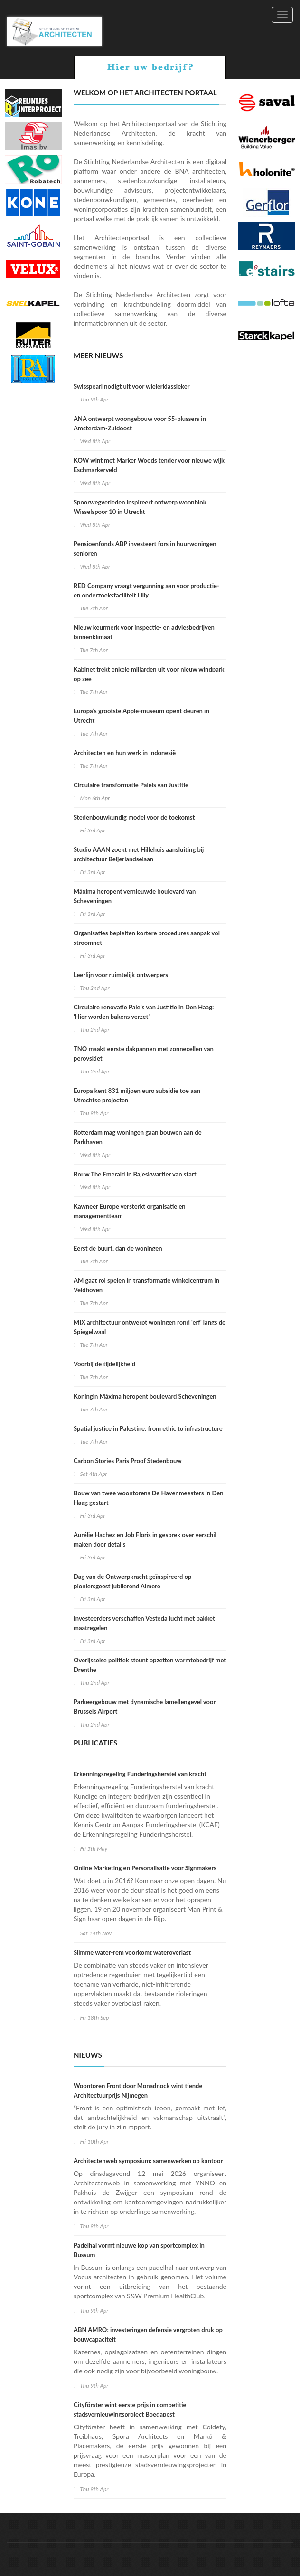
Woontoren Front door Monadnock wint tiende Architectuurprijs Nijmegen (138, 2090)
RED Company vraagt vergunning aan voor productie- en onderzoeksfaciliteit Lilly (146, 590)
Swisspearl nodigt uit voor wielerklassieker (132, 386)
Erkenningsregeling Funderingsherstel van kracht (140, 1774)
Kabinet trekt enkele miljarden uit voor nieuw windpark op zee (149, 673)
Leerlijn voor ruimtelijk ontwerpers (121, 975)
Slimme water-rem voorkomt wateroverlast (132, 1952)
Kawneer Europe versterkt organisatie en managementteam (130, 1211)
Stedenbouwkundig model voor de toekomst (134, 817)
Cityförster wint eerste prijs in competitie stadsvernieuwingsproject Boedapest (130, 2409)
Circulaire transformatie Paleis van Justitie (131, 785)
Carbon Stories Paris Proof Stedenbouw (128, 1461)
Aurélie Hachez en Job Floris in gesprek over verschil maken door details (145, 1539)
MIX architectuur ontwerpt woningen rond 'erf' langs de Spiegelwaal (149, 1326)
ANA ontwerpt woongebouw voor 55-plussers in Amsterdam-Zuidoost (140, 423)
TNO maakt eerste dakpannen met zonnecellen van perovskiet (144, 1053)
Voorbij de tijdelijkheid (104, 1364)
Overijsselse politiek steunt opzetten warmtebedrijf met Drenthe (150, 1664)
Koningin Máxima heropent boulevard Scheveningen (145, 1396)
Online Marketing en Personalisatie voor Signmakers (145, 1868)
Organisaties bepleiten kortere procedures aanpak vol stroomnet (147, 937)
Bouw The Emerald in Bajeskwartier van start (135, 1174)
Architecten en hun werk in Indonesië (125, 752)
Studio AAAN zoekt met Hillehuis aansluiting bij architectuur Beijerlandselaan (139, 854)
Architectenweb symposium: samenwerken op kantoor (148, 2161)
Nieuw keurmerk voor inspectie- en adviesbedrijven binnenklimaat (144, 632)
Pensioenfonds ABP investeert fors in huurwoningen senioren (145, 548)
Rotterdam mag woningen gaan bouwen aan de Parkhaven (138, 1137)
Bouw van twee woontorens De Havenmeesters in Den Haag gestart (148, 1497)
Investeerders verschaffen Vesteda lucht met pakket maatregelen (144, 1623)
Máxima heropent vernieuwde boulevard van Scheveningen (135, 896)
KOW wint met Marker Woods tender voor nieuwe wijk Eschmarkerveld (149, 465)
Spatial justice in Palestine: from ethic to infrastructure (148, 1428)
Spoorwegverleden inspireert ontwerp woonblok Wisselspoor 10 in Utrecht (140, 506)
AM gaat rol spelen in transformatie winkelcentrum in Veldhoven (146, 1285)
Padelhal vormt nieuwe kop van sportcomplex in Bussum (139, 2250)
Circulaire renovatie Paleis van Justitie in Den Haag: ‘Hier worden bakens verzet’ (144, 1011)
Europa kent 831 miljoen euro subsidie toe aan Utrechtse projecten (137, 1095)
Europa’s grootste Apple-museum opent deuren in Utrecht (141, 715)
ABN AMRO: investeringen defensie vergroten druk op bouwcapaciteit (148, 2334)
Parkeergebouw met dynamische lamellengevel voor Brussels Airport (145, 1706)
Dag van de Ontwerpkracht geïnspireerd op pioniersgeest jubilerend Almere (132, 1581)
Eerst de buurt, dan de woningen (118, 1248)
